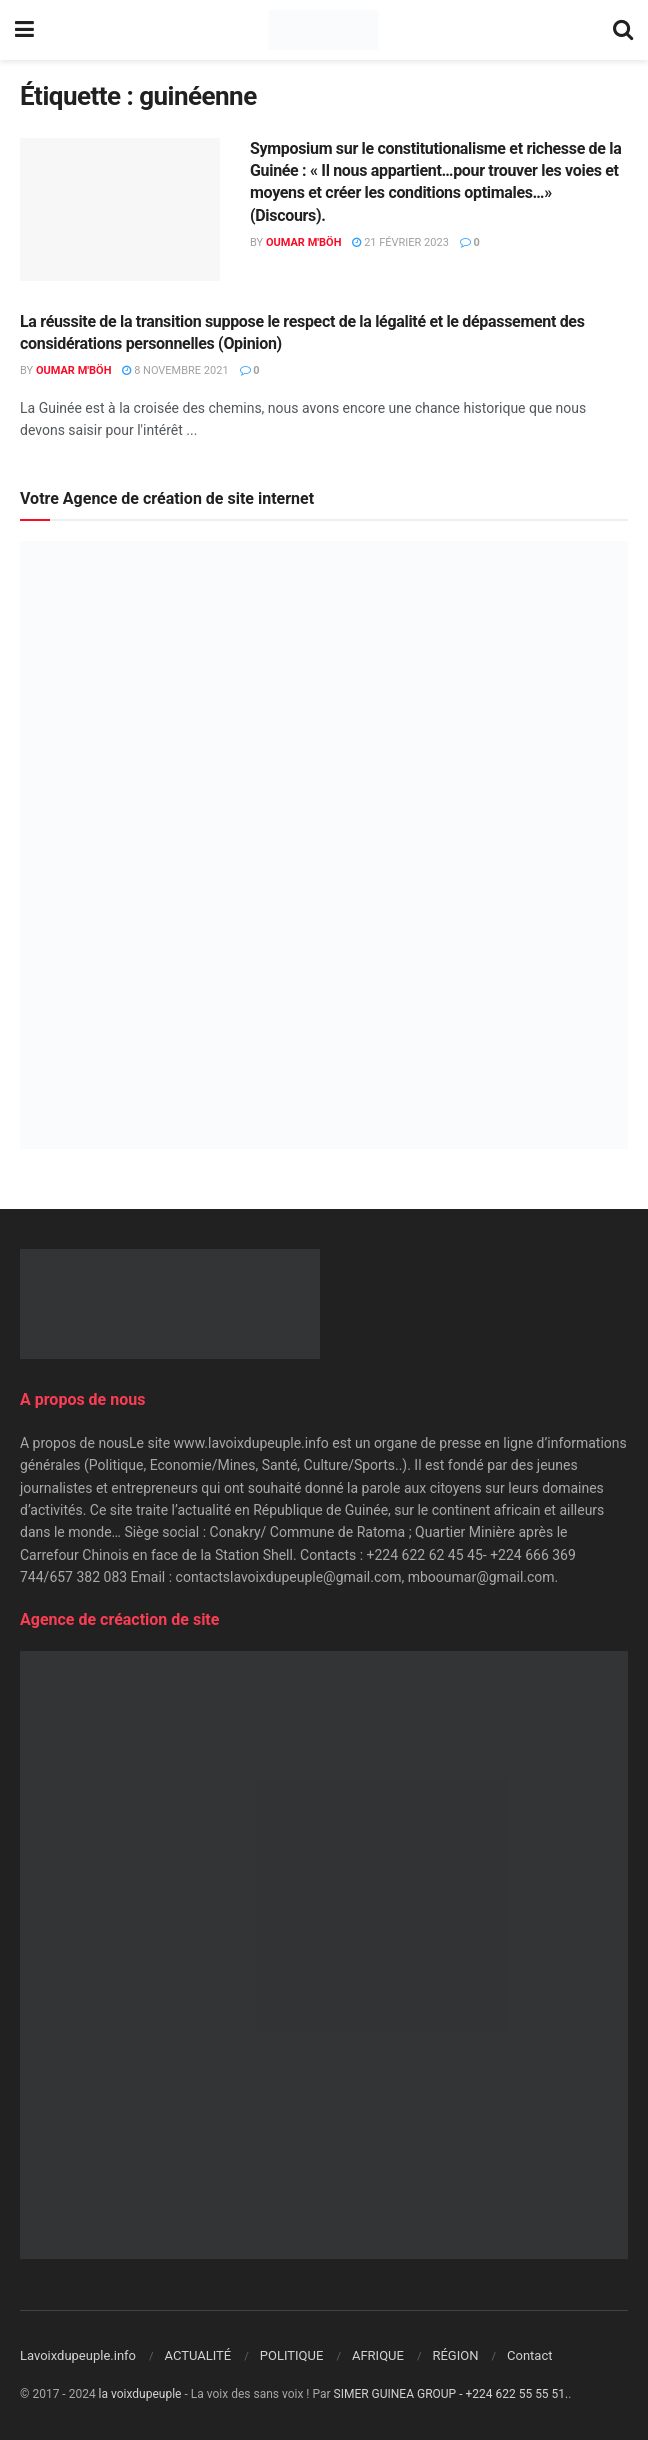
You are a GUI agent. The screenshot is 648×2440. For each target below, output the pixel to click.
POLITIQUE (292, 2355)
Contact (529, 2355)
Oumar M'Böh (304, 242)
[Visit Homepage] (323, 30)
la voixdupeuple (140, 2394)
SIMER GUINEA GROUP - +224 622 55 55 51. (451, 2394)
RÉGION (455, 2355)
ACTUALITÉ (198, 2355)
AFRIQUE (378, 2355)
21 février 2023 (400, 242)
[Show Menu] (24, 30)
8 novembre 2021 (175, 370)
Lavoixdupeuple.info (78, 2355)
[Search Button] (623, 30)
